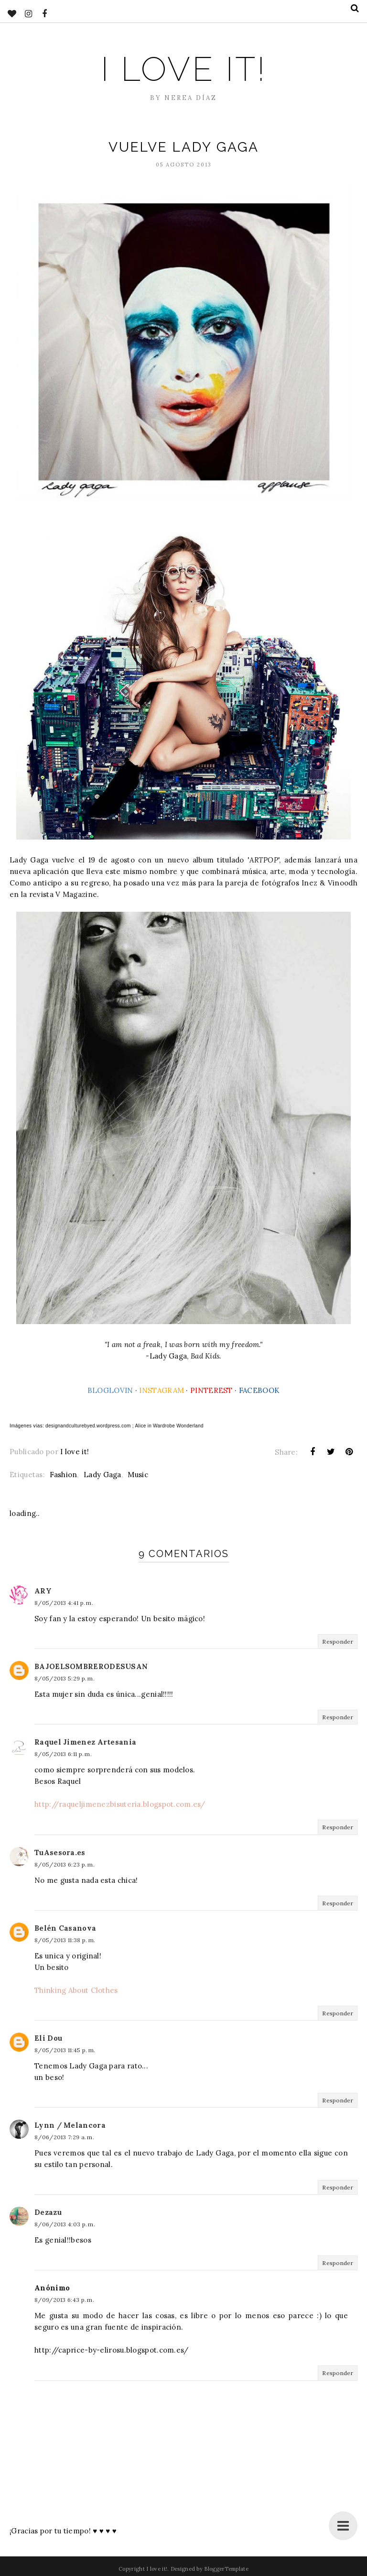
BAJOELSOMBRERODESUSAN (91, 1666)
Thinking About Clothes (76, 1990)
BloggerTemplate (226, 2568)
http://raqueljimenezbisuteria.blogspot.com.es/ (119, 1804)
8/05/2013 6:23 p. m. (64, 1864)
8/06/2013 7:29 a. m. (64, 2137)
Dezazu (48, 2212)
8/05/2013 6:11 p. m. (63, 1754)
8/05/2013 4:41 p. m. (63, 1602)
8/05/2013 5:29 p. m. (64, 1678)
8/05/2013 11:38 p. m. (64, 1940)
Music (138, 1474)
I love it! (183, 68)
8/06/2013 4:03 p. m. (64, 2224)
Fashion (63, 1474)
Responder (337, 1641)
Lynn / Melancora (70, 2125)
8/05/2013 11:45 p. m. (64, 2050)
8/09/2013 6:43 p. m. (64, 2299)
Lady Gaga (102, 1474)
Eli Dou (48, 2038)
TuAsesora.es (60, 1852)
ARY (43, 1590)
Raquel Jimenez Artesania (85, 1742)
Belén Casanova (65, 1928)
